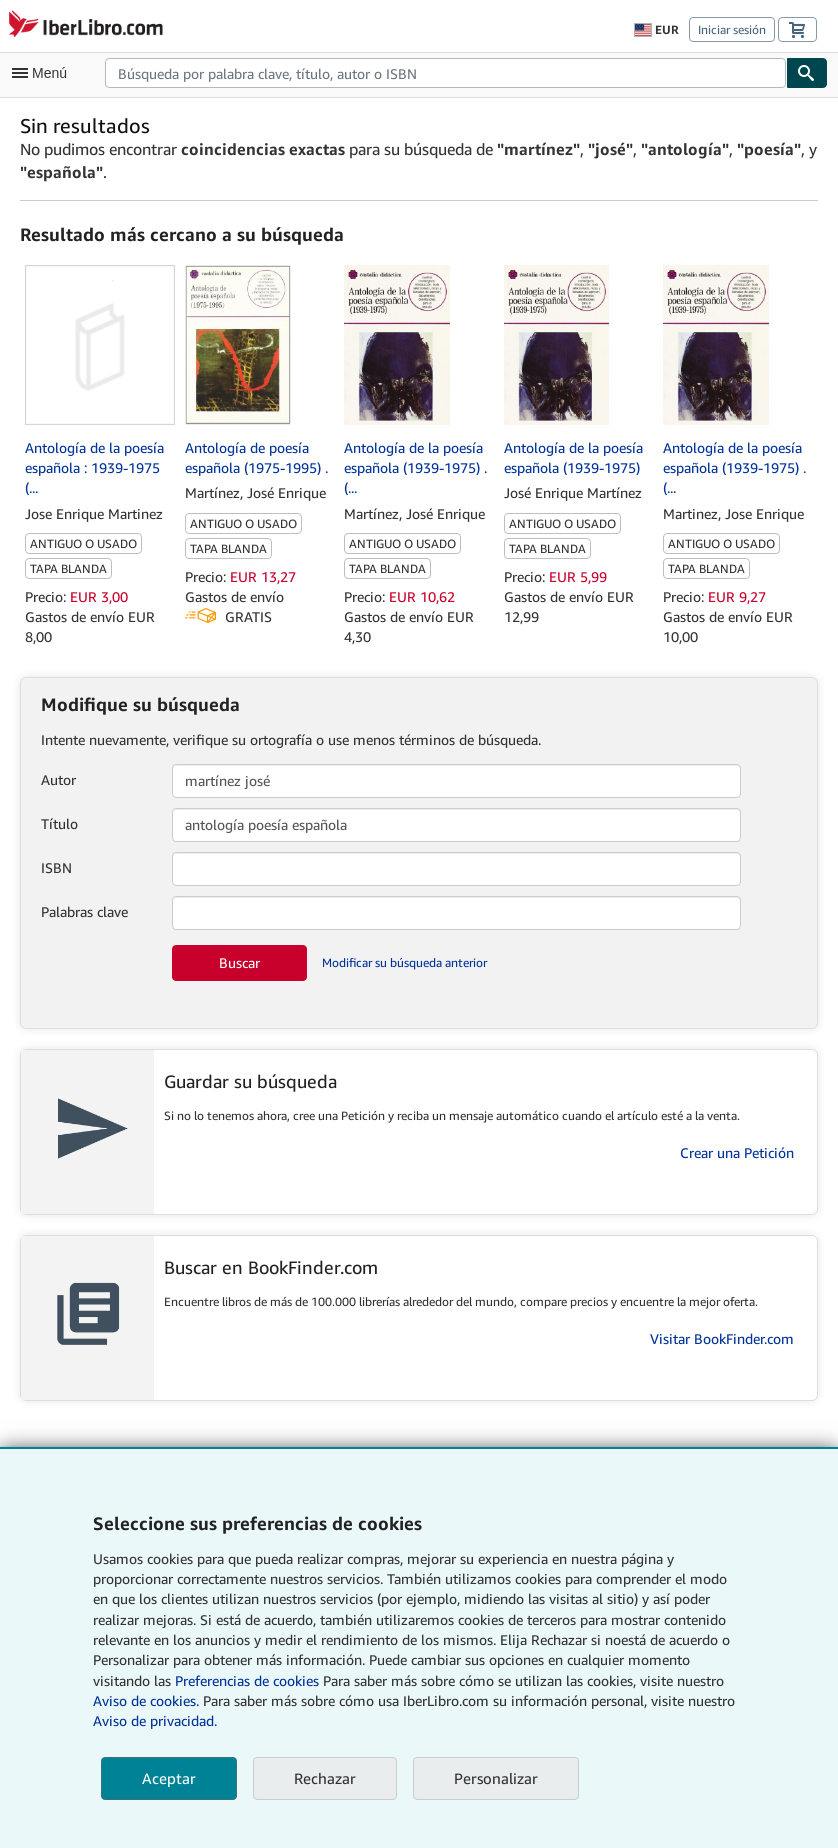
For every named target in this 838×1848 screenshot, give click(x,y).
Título (59, 823)
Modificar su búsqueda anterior (404, 962)
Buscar (239, 962)
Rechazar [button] (325, 1778)
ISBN (56, 867)
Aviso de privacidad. (155, 1720)
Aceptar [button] (169, 1778)
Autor (58, 779)
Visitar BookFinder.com (722, 1338)
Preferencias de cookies (247, 1680)
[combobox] (445, 73)
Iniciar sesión (732, 29)
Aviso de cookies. (146, 1700)
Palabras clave (84, 911)
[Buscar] (807, 73)
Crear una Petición (737, 1152)
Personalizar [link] (496, 1778)
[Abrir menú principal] (44, 73)
